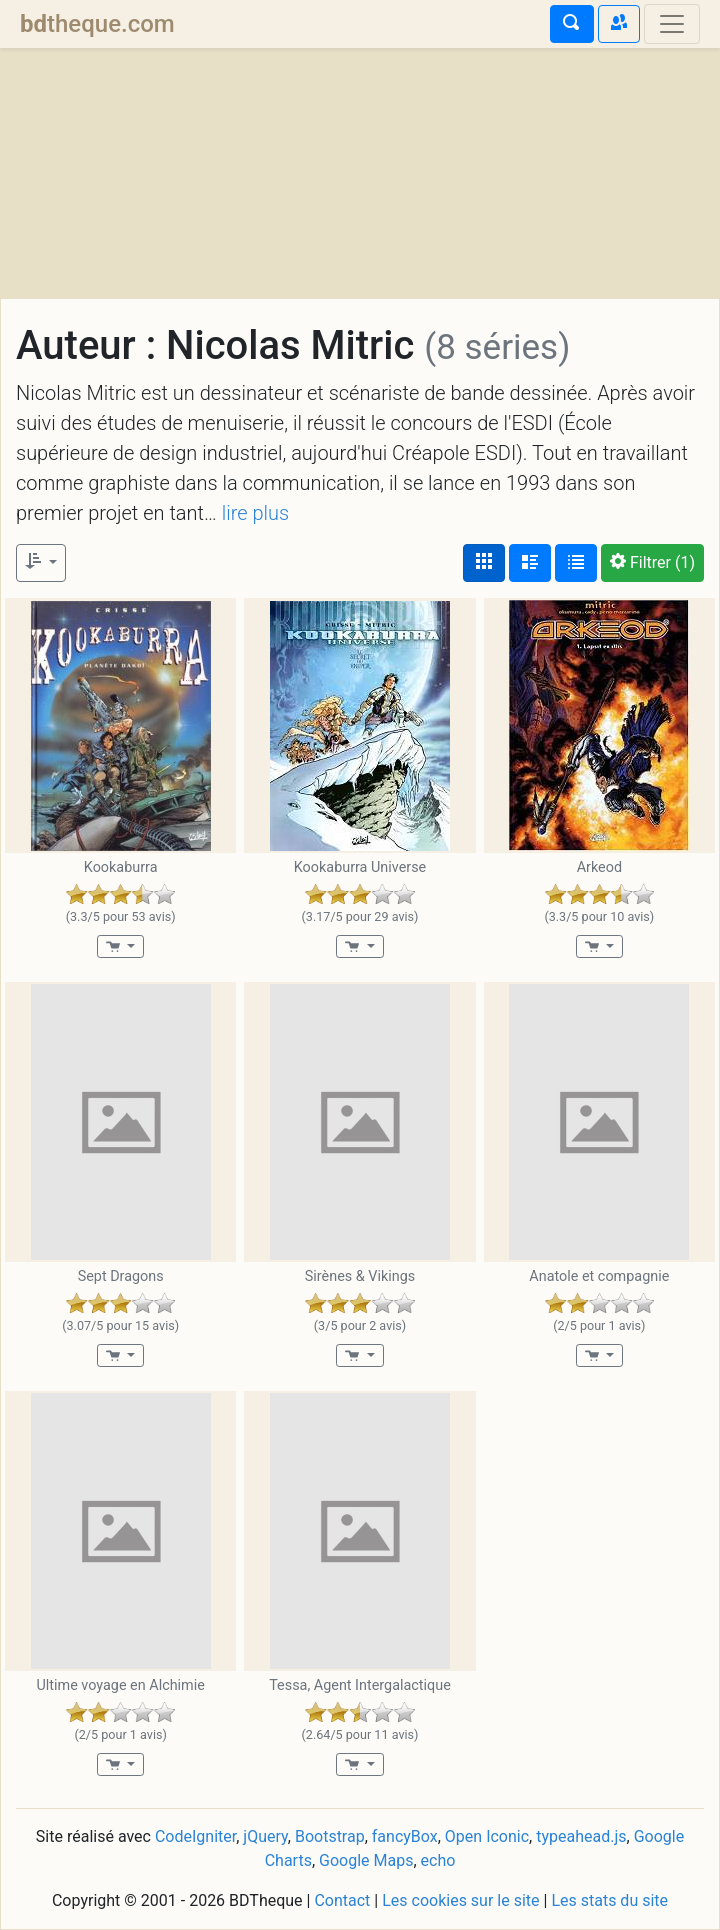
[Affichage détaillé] (530, 563)
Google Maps (366, 1860)
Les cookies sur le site (460, 1900)
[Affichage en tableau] (576, 563)
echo (438, 1860)
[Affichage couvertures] (484, 563)
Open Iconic (487, 1836)
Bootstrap (330, 1836)
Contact (342, 1900)
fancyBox (405, 1836)
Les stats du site (609, 1900)
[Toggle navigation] (672, 24)
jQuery (265, 1836)
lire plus (255, 513)
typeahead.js (581, 1836)
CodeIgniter (195, 1836)
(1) (652, 562)
